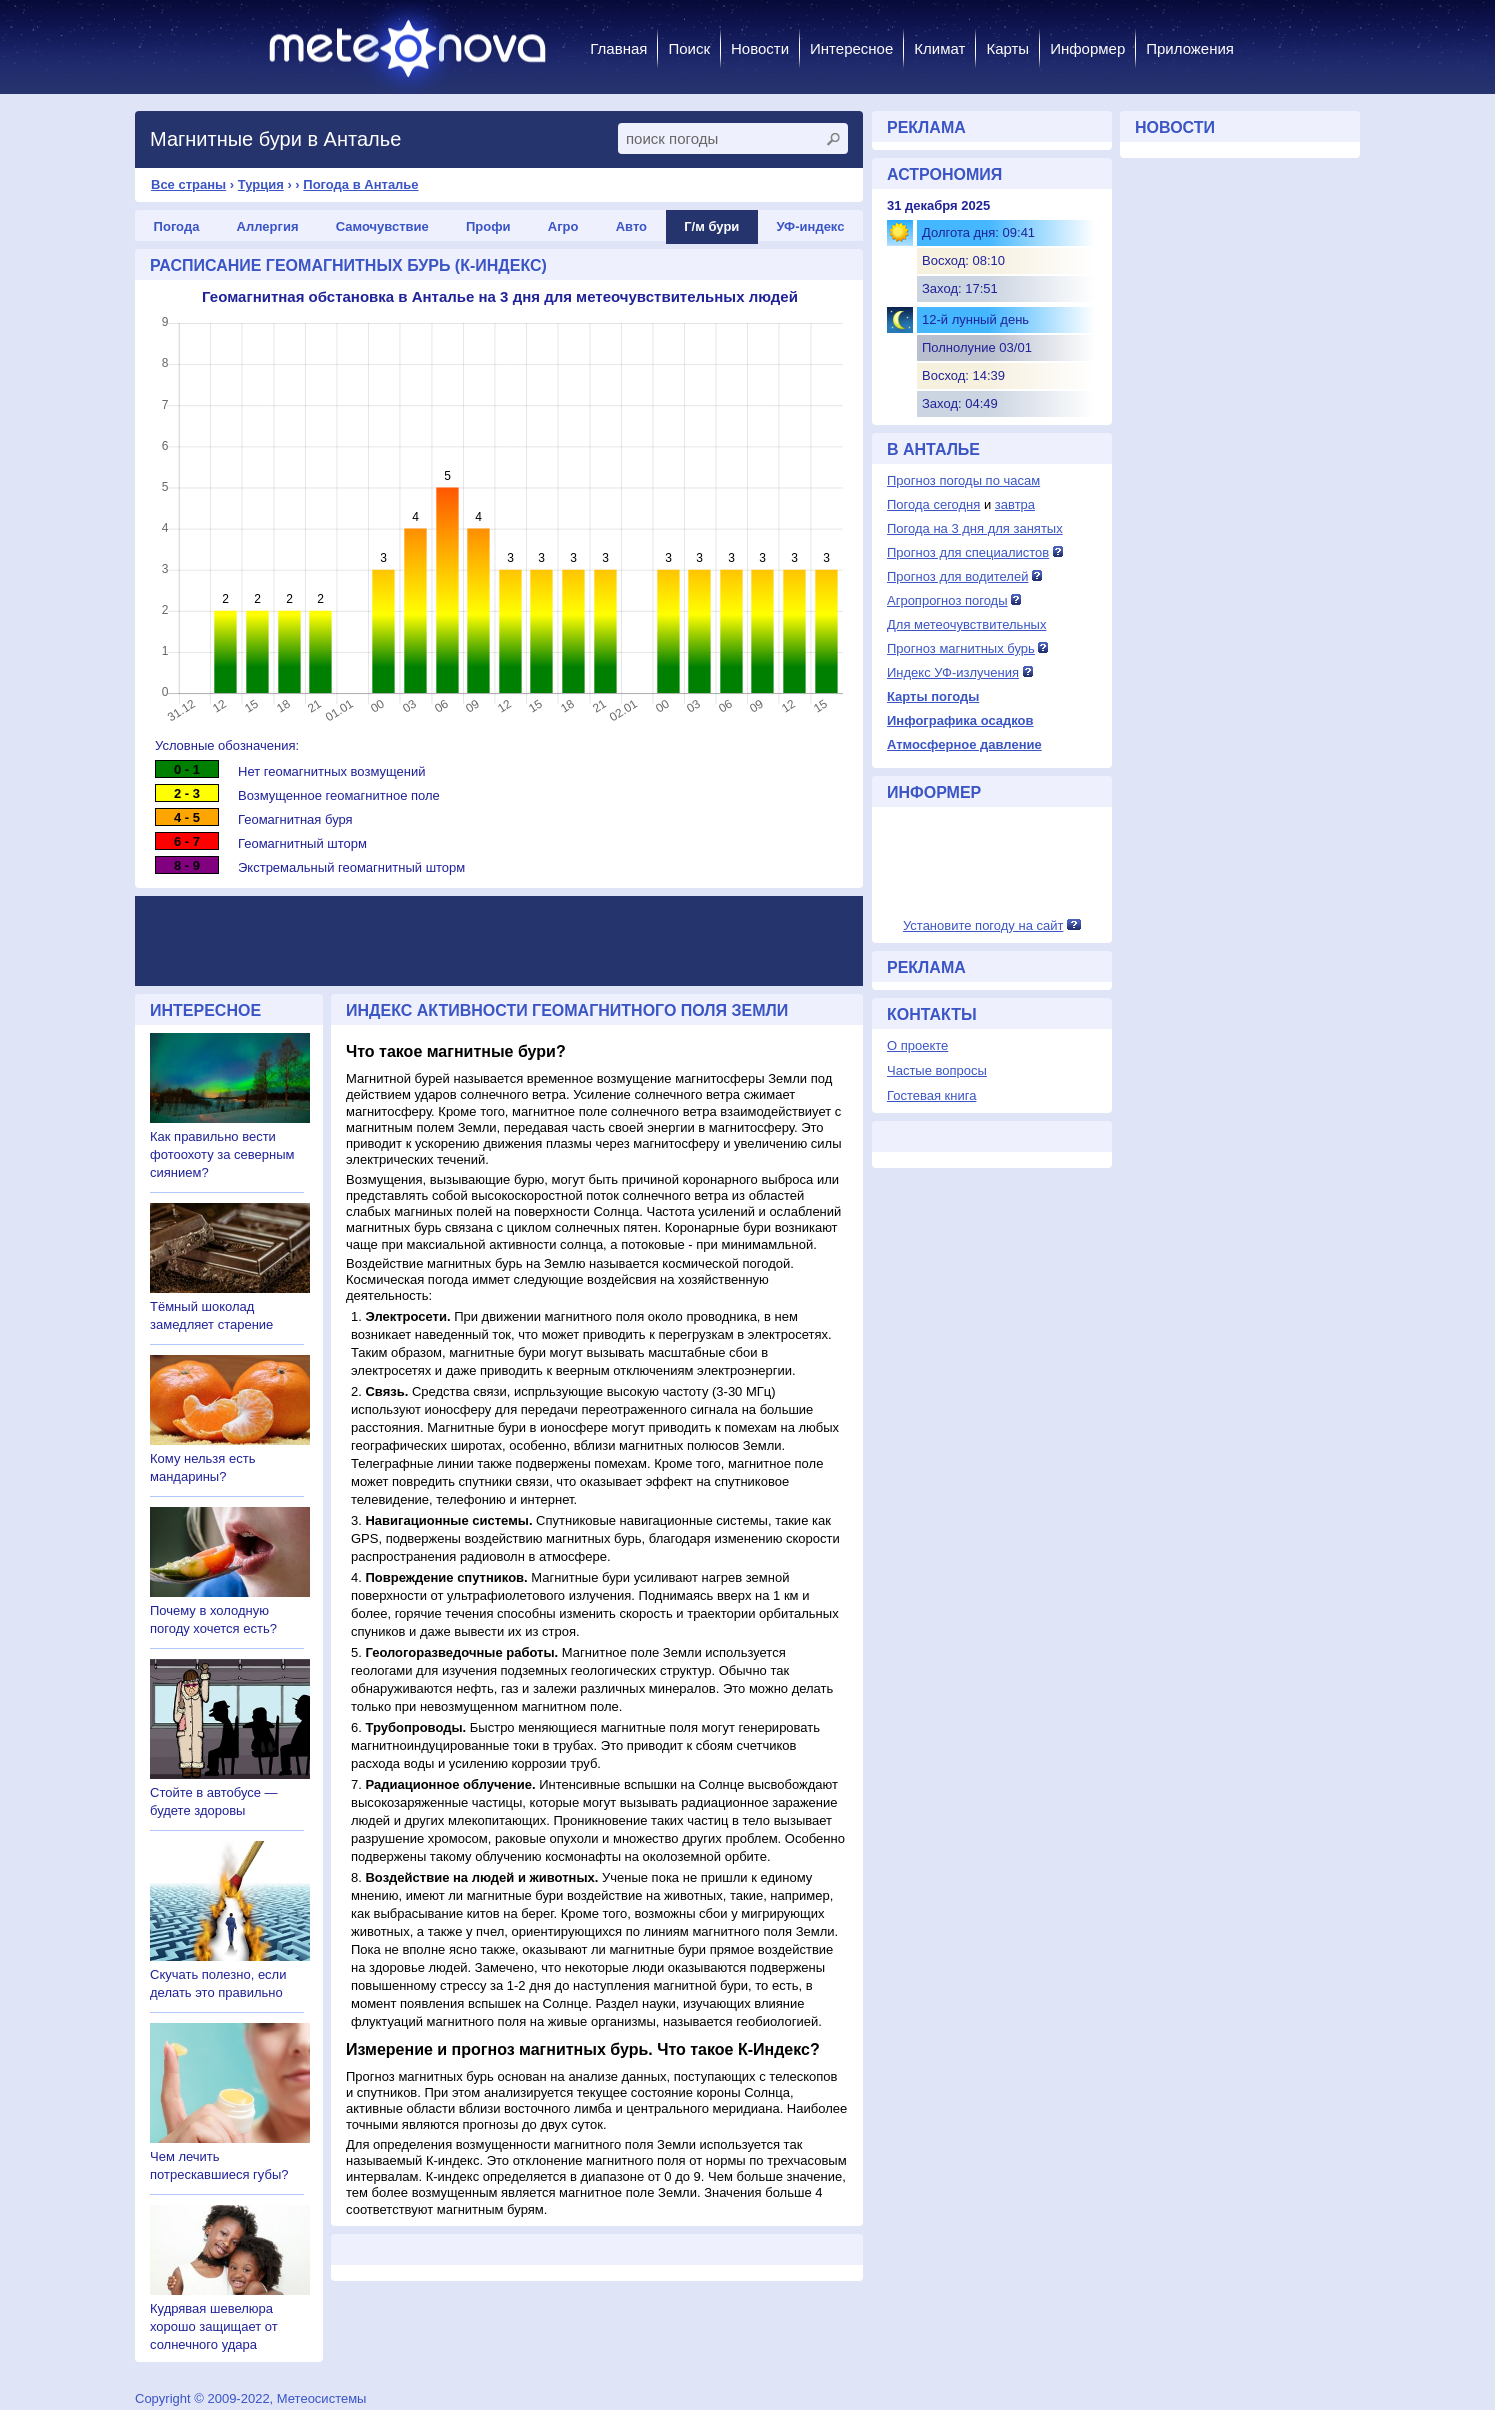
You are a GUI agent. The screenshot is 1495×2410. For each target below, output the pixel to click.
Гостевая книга (931, 1095)
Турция (261, 184)
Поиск (689, 48)
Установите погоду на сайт (983, 925)
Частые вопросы (937, 1070)
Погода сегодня (933, 504)
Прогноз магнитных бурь (961, 648)
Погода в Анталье (360, 184)
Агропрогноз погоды (947, 600)
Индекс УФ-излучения (953, 672)
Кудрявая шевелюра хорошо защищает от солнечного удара (214, 2326)
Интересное (851, 48)
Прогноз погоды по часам (963, 480)
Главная (618, 48)
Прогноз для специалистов (968, 552)
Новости (760, 48)
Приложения (1190, 48)
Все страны (188, 184)
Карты (1007, 48)
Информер (1087, 48)
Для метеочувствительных (966, 624)
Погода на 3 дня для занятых (975, 528)
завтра (1015, 504)
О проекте (917, 1045)
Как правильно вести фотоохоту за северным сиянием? (222, 1154)
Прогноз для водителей (957, 576)
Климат (939, 48)
